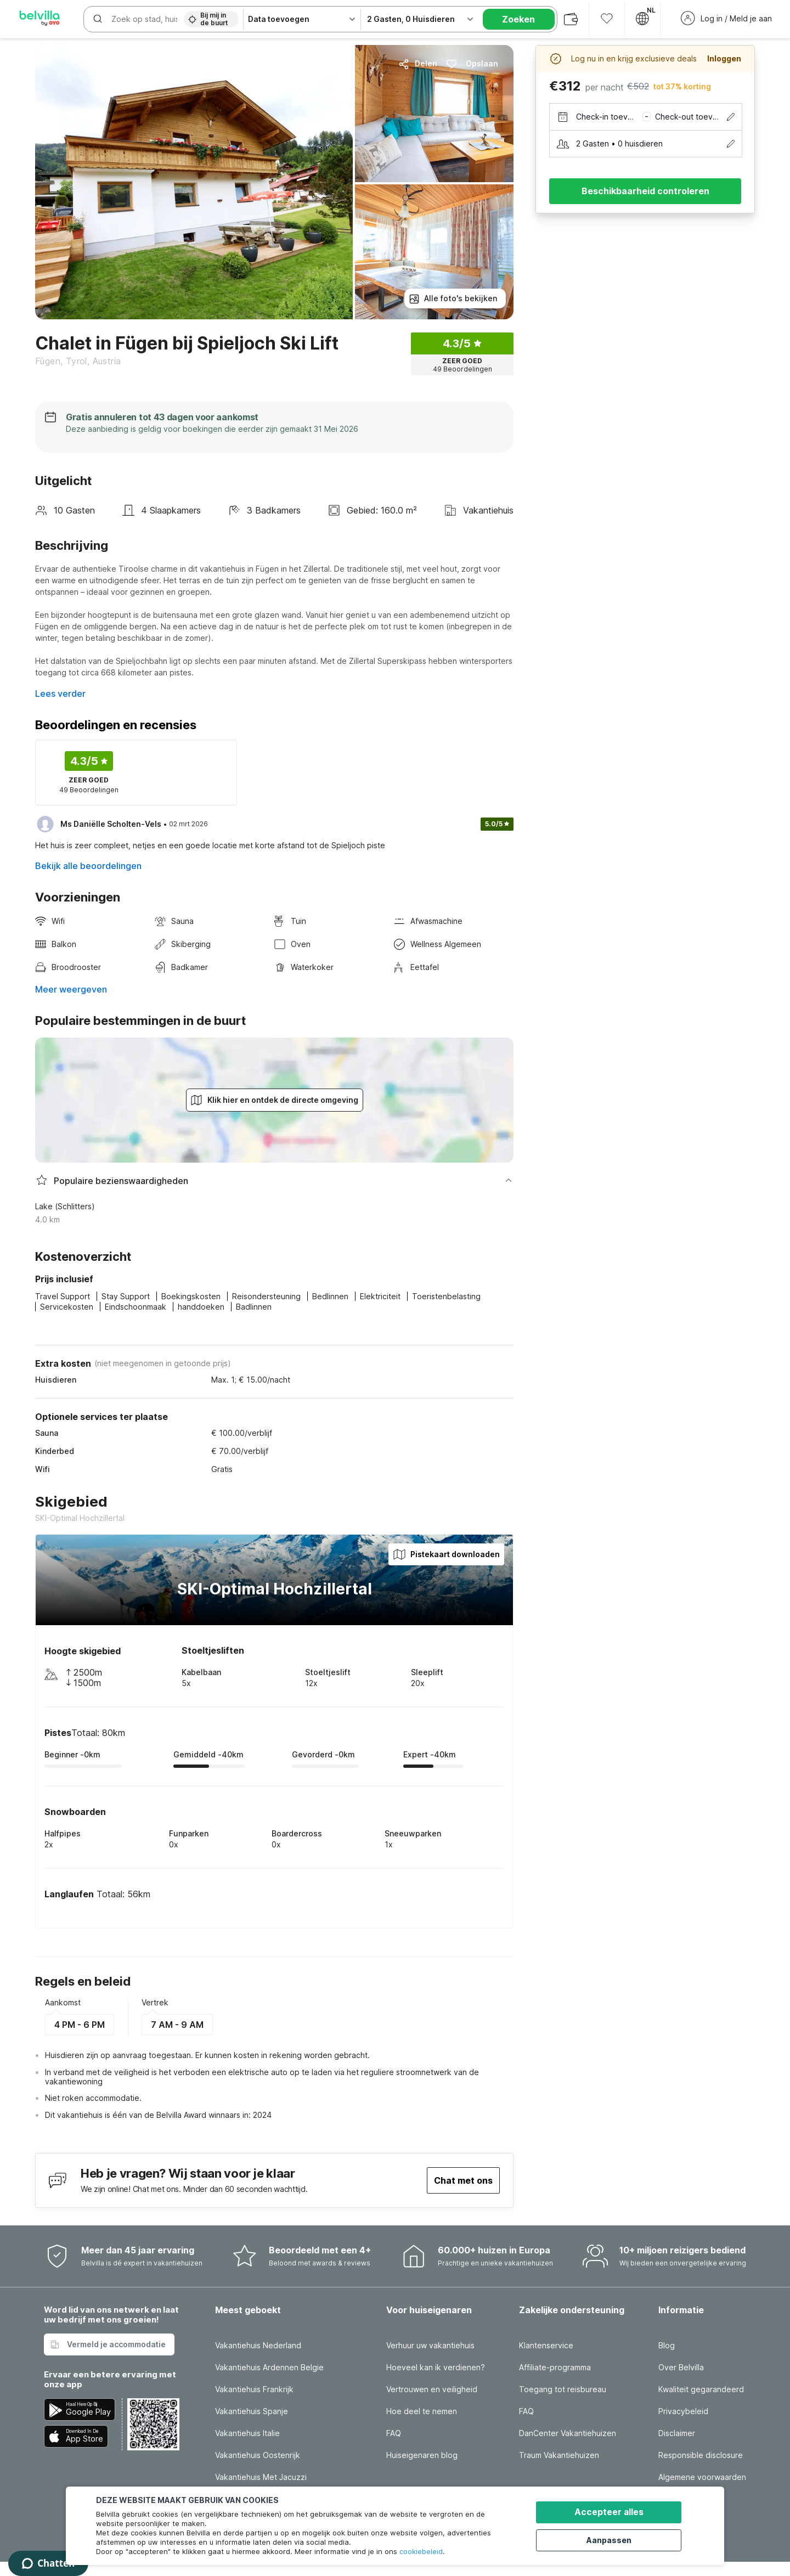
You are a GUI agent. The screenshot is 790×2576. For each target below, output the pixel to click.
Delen (417, 63)
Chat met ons (463, 2180)
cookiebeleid (421, 2551)
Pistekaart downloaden (446, 1554)
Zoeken (518, 19)
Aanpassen (614, 2539)
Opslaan (472, 63)
